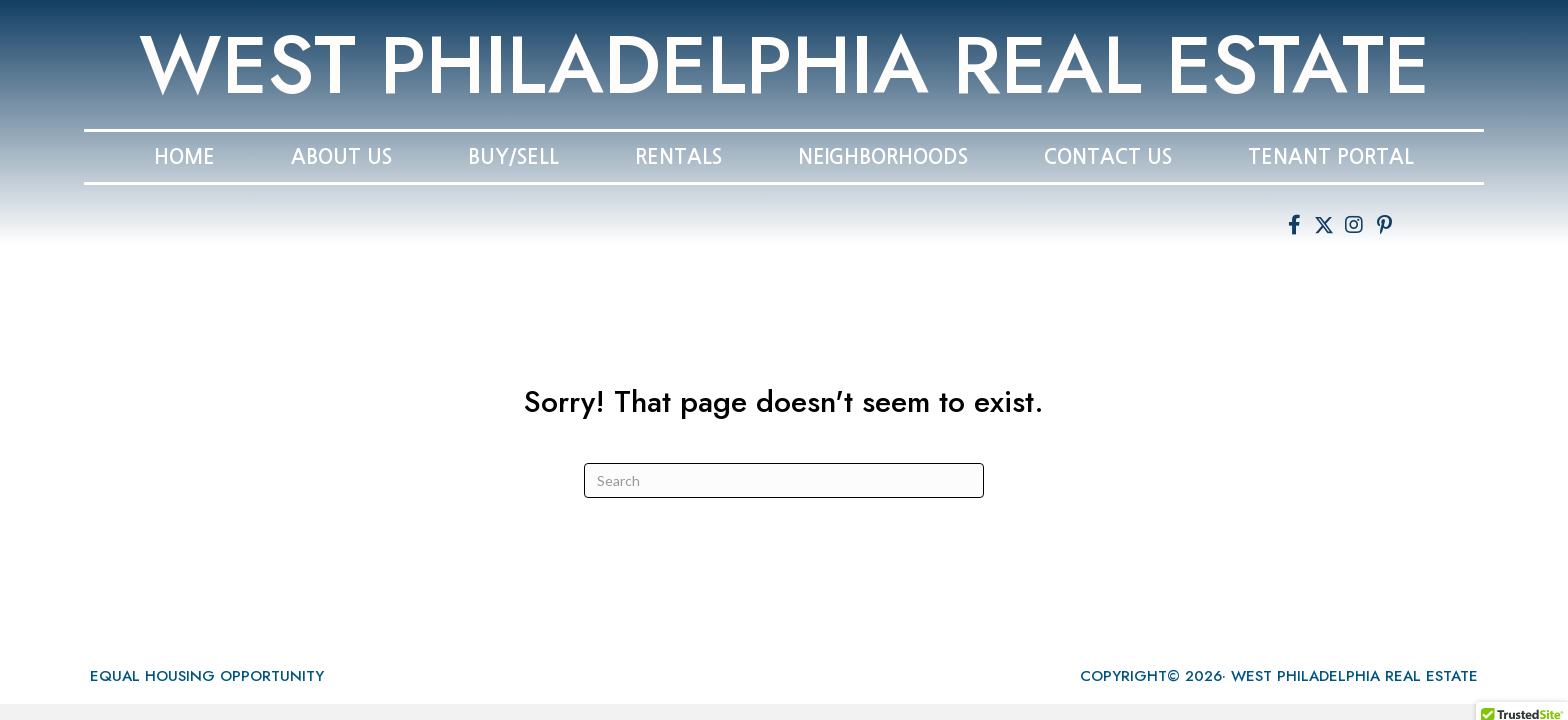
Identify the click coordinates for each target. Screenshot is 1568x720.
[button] (1294, 225)
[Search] (784, 480)
